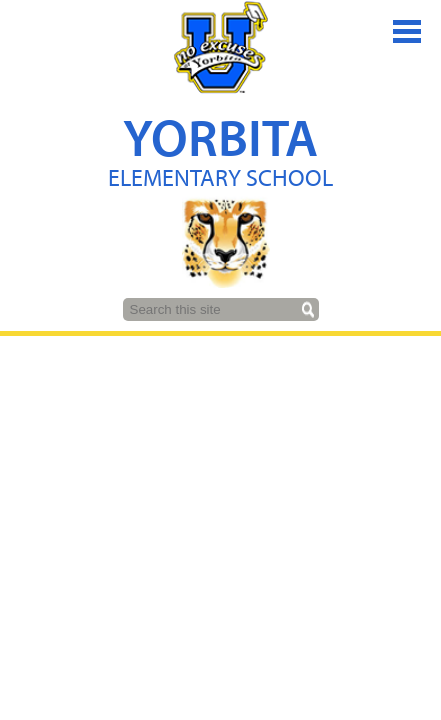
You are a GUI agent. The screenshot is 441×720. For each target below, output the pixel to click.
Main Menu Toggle (407, 31)
